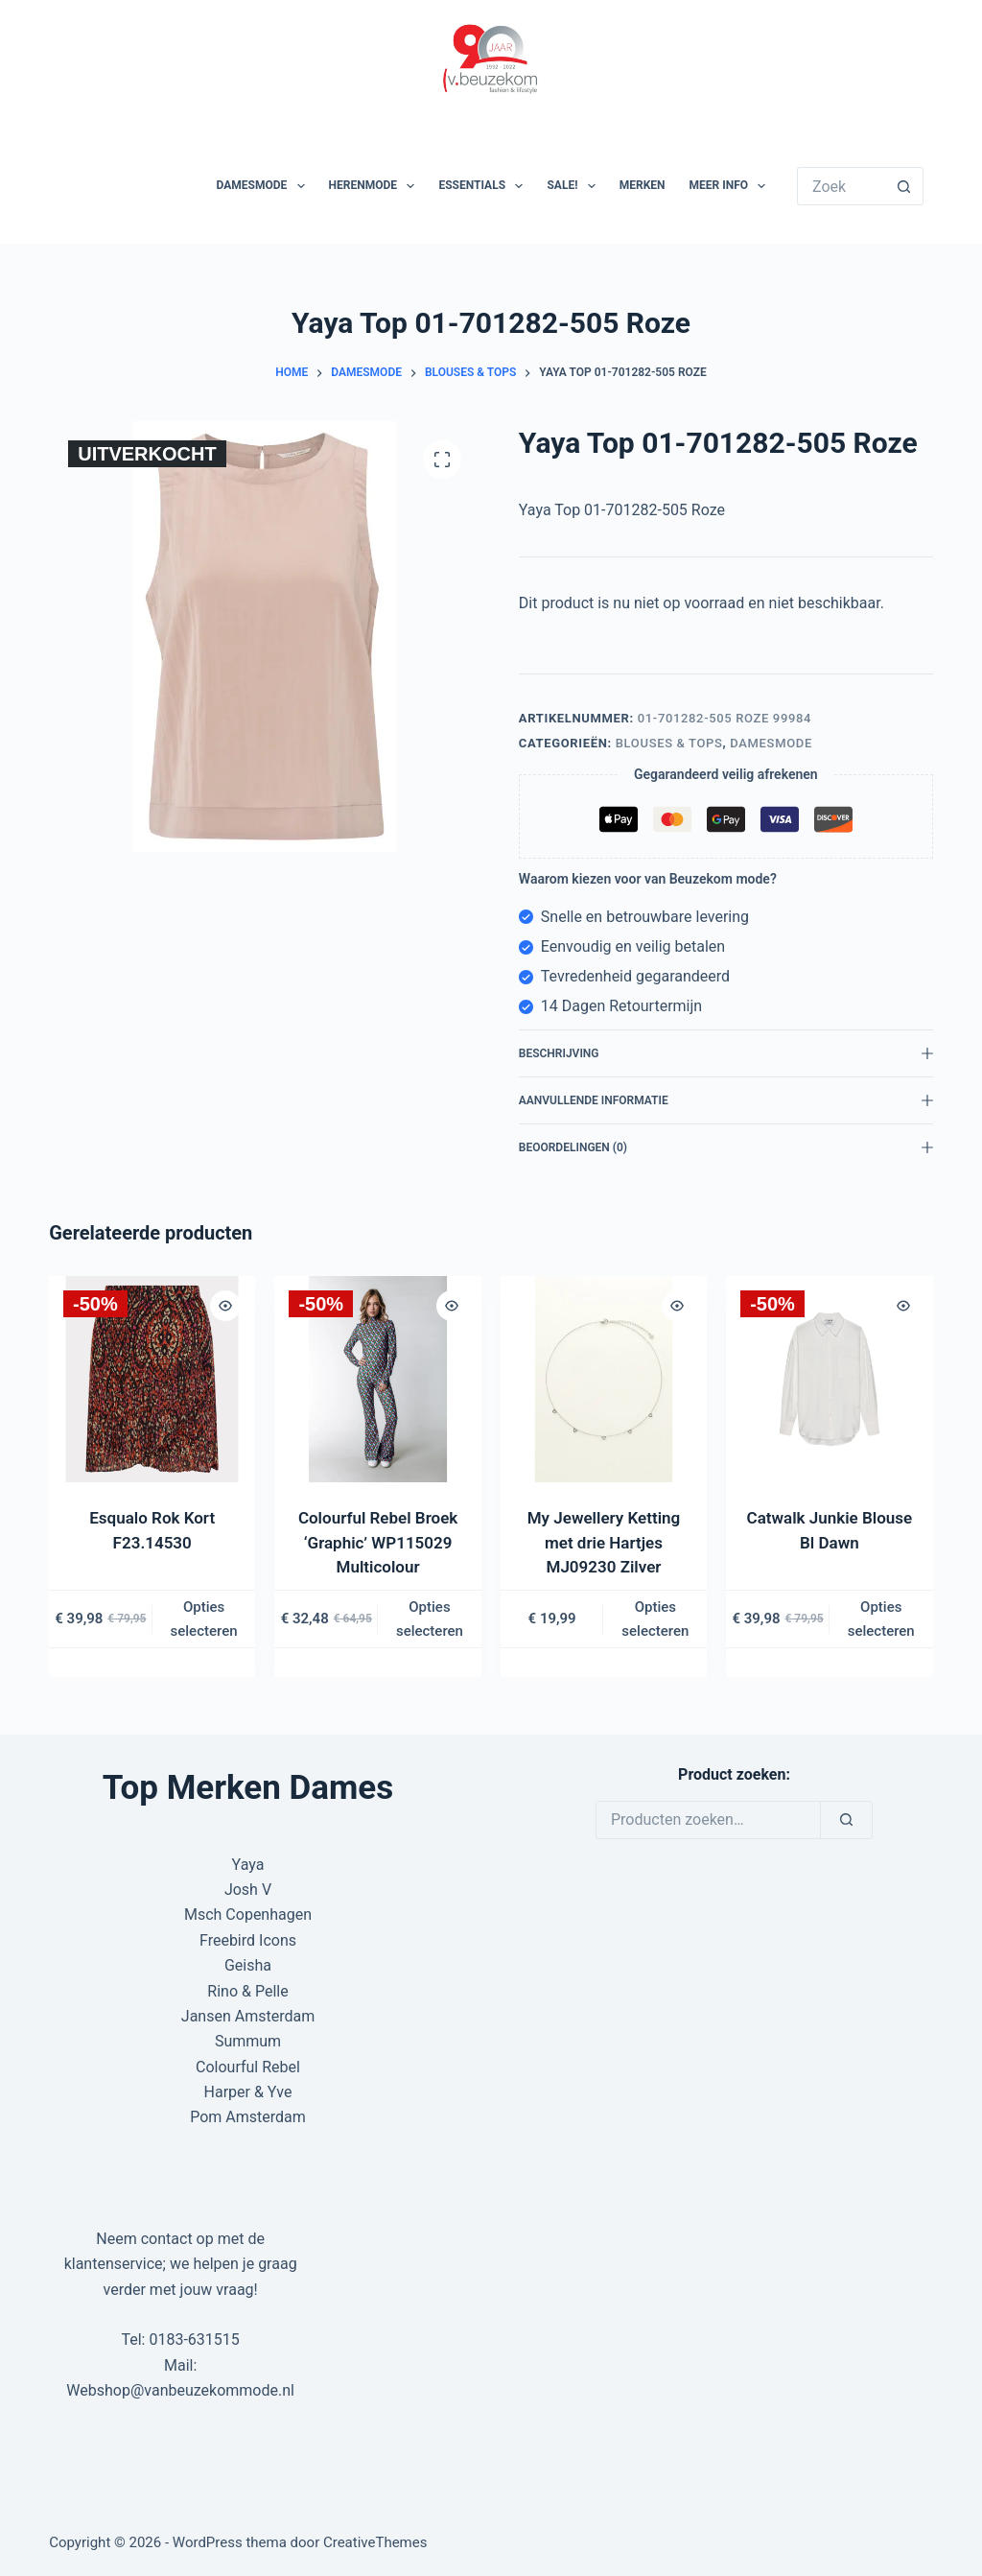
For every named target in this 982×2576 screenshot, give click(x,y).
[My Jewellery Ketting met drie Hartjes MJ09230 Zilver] (604, 1379)
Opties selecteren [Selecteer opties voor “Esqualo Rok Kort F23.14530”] (204, 1619)
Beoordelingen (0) (726, 1147)
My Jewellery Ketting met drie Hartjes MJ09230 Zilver (603, 1542)
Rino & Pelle (247, 1991)
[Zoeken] (846, 1820)
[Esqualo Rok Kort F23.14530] (152, 1379)
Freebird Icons (247, 1940)
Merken (643, 185)
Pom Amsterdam (248, 2117)
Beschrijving (726, 1053)
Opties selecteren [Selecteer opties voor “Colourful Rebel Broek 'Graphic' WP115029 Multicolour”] (429, 1619)
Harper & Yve (248, 2092)
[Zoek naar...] (841, 186)
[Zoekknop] (904, 186)
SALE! (574, 186)
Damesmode (265, 186)
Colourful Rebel (248, 2067)
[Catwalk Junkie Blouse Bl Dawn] (829, 1379)
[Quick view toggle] (226, 1305)
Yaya (248, 1864)
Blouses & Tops (669, 743)
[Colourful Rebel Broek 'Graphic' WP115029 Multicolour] (378, 1379)
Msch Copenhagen (248, 1914)
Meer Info (732, 186)
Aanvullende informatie (726, 1100)
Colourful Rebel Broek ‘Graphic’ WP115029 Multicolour (377, 1542)
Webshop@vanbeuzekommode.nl (180, 2390)
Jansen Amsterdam (248, 2016)
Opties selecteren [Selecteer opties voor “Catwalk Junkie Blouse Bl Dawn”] (881, 1619)
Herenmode (376, 186)
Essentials (484, 186)
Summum (248, 2041)
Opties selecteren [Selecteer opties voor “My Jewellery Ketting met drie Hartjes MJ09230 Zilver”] (656, 1619)
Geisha (247, 1965)
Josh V (247, 1889)
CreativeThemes (375, 2542)
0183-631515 (194, 2339)
